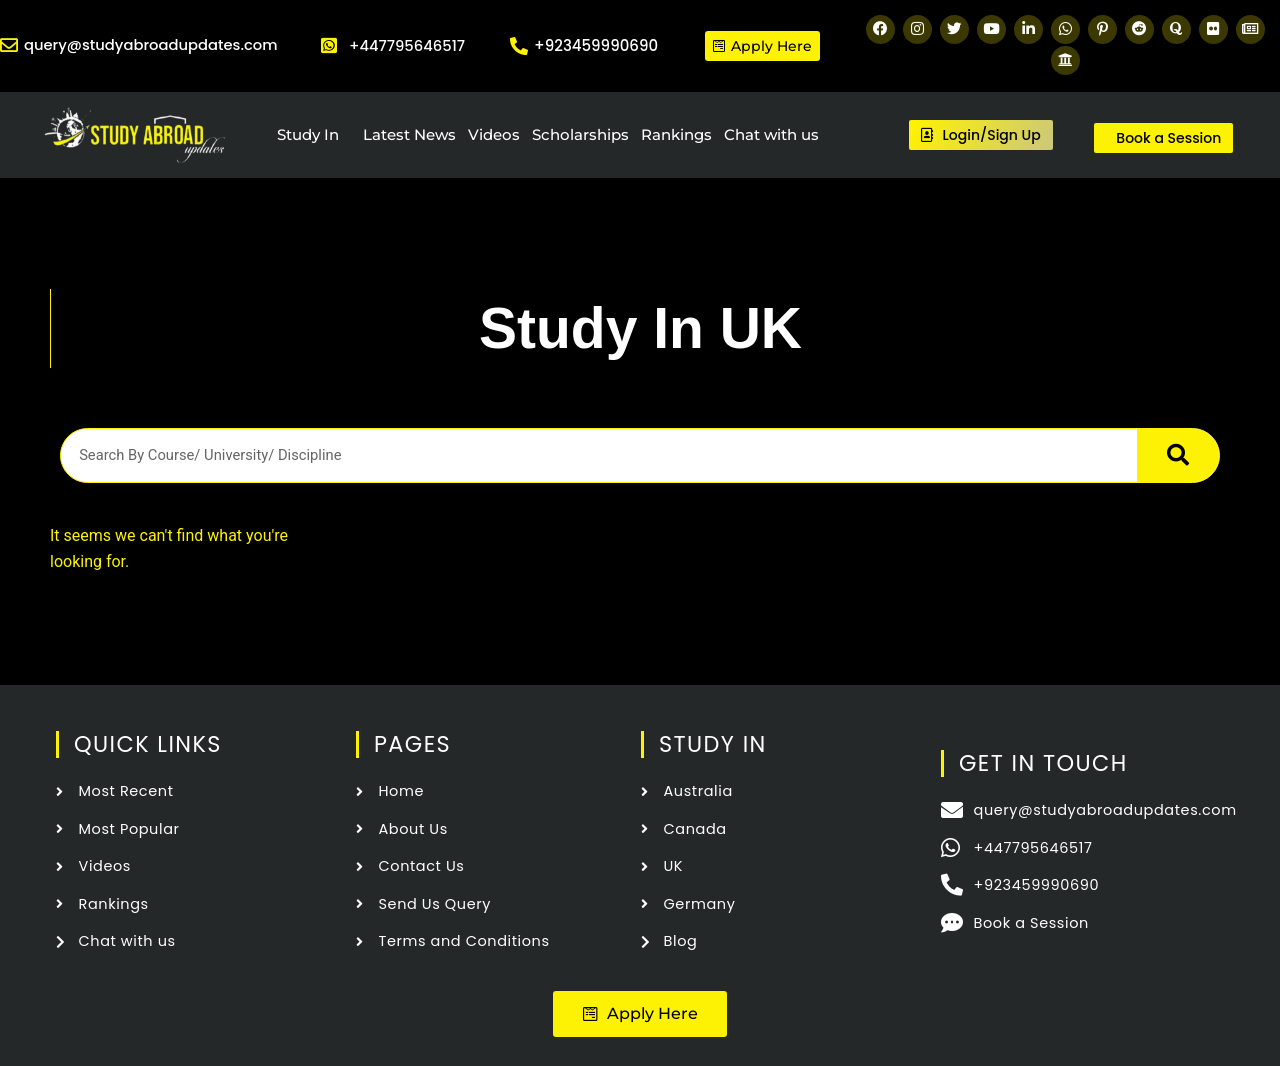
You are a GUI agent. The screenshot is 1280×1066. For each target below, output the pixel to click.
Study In (308, 134)
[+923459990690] (519, 46)
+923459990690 (596, 45)
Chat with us (771, 134)
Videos (494, 134)
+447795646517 (407, 45)
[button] (640, 1013)
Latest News (409, 134)
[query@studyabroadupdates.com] (9, 46)
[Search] (1178, 455)
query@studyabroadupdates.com (153, 45)
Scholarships (580, 134)
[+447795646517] (329, 46)
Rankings (676, 134)
